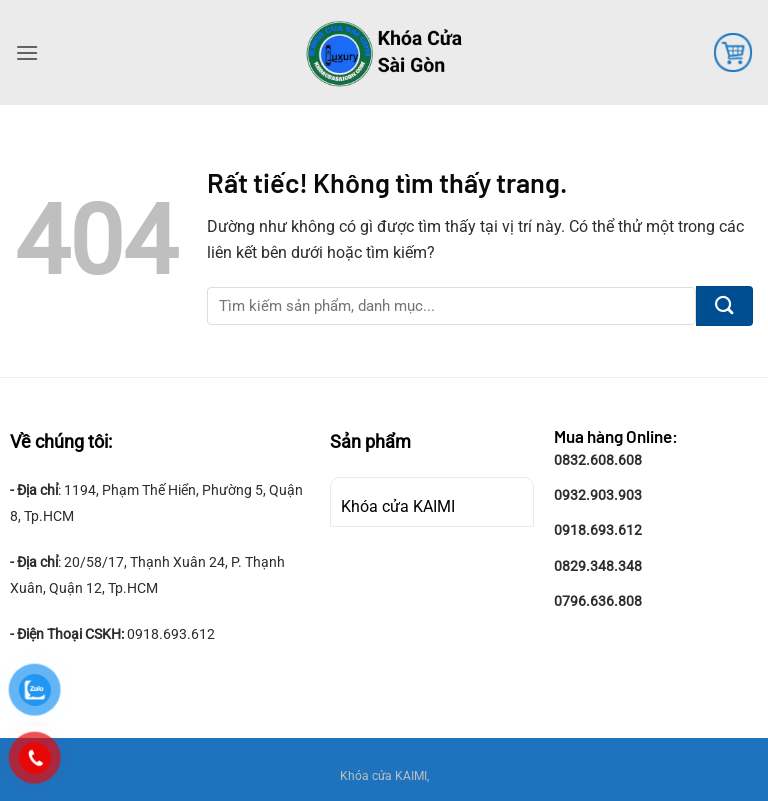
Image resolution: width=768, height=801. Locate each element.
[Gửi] (724, 306)
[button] (27, 52)
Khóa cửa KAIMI (398, 506)
